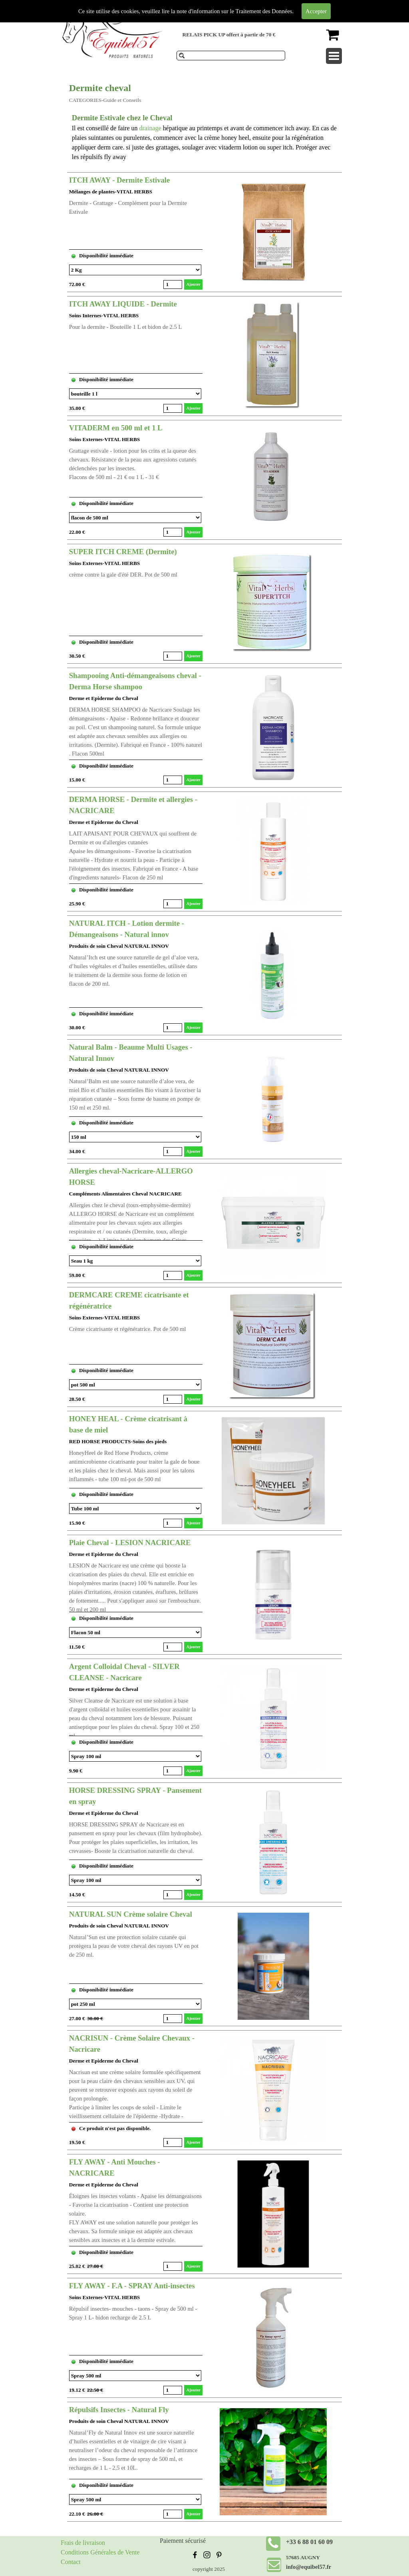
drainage (151, 128)
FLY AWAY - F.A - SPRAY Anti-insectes (132, 2286)
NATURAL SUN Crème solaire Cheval (130, 1914)
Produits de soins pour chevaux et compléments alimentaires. (223, 6)
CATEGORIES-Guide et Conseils (105, 100)
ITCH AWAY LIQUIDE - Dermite (123, 304)
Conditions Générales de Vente (100, 2552)
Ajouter (193, 284)
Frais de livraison (83, 2542)
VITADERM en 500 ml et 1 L (116, 428)
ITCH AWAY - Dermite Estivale (119, 180)
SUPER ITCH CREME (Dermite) (123, 551)
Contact (71, 2561)
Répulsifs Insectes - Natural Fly (119, 2409)
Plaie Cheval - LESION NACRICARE (130, 1542)
